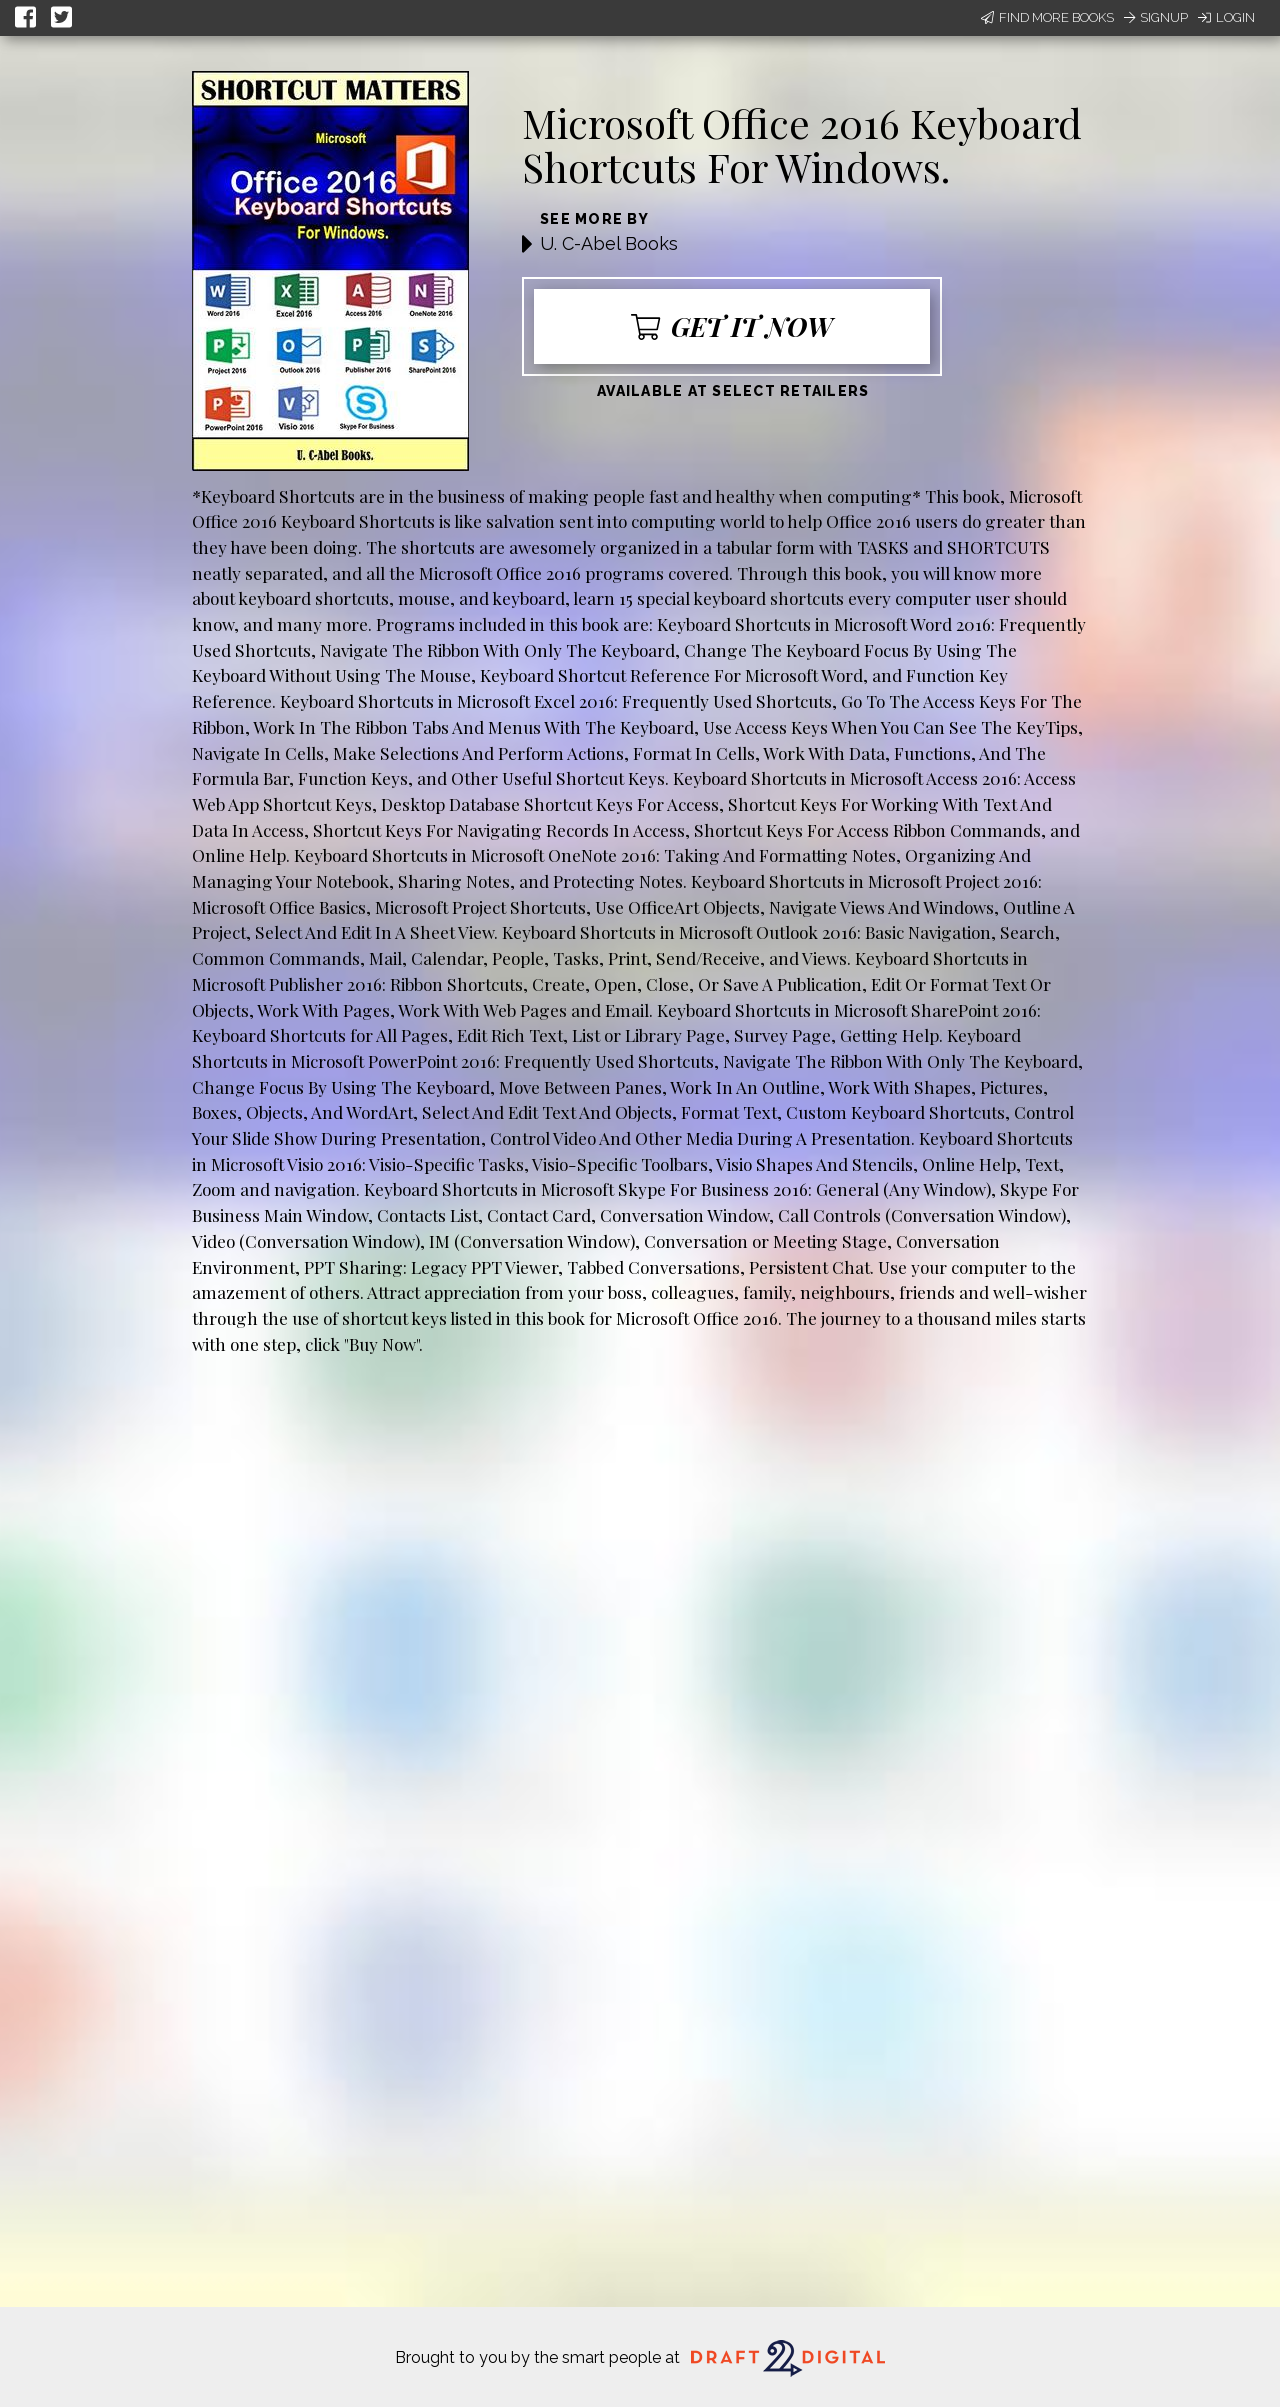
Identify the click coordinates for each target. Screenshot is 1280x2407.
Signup (1156, 17)
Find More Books (1047, 17)
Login (1226, 17)
